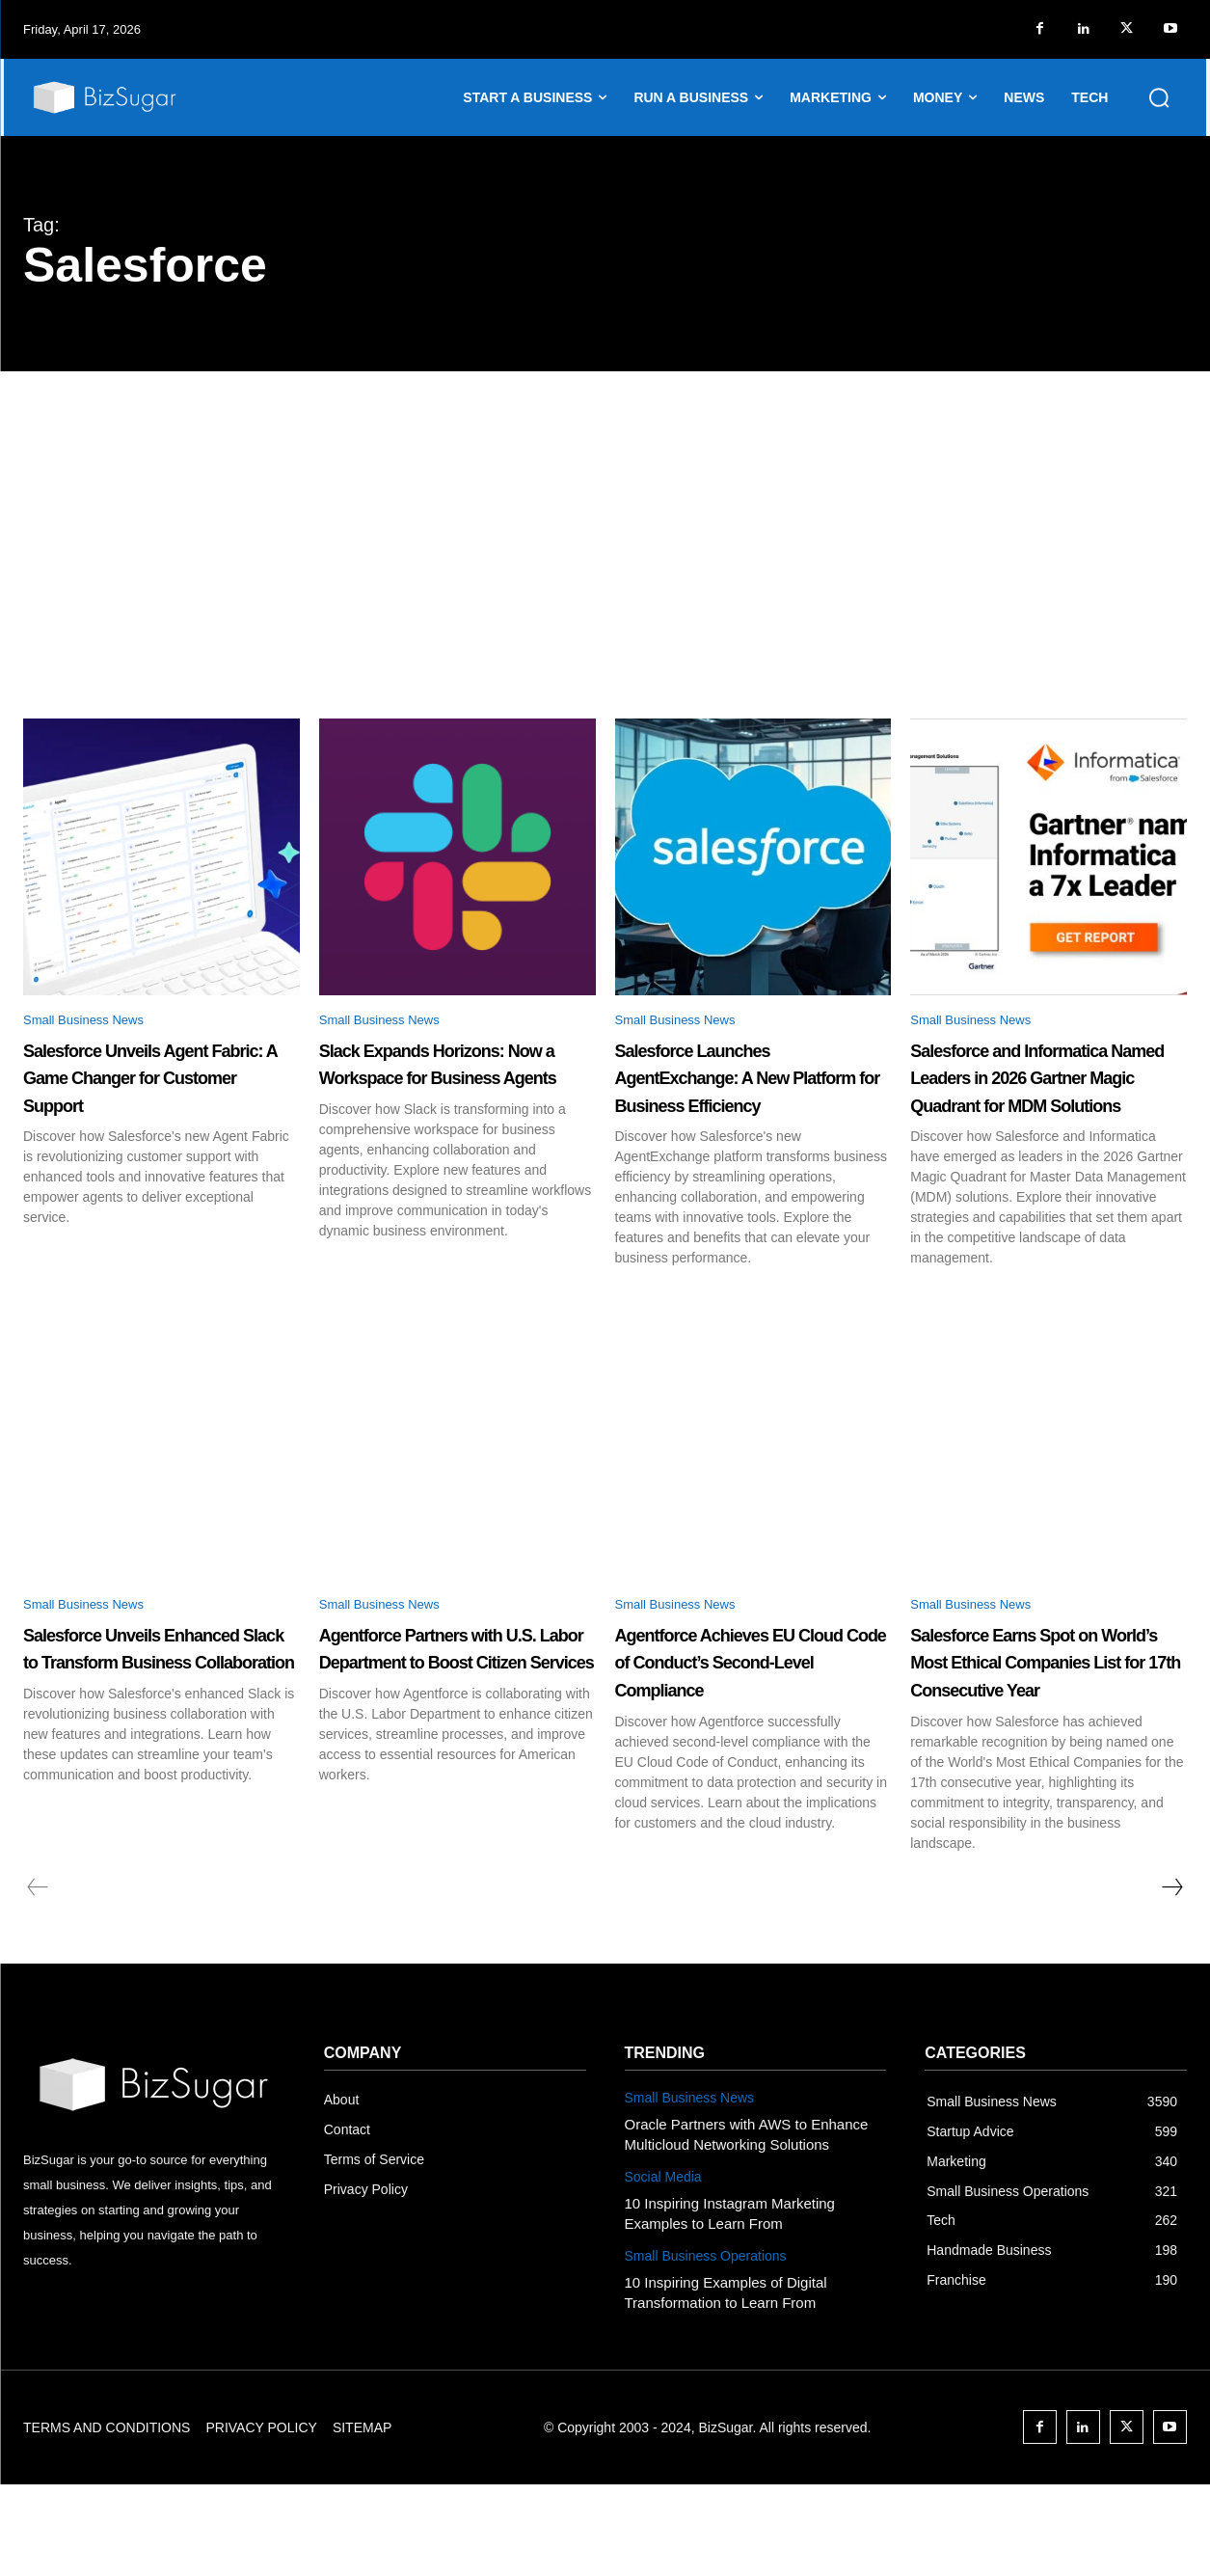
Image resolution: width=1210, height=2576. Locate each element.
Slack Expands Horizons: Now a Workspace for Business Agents (454, 1094)
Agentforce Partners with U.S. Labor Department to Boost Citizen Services (456, 1739)
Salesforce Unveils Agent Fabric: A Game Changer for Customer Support (146, 1094)
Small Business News (97, 1023)
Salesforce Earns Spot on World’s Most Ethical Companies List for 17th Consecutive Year (1041, 1739)
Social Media (663, 2268)
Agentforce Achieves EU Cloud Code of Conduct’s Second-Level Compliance (750, 1739)
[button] (1159, 97)
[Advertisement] (605, 516)
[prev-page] (38, 1979)
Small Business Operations (706, 2347)
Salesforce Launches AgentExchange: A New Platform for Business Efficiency (745, 1094)
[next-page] (1171, 1979)
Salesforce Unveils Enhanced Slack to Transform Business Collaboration (135, 1739)
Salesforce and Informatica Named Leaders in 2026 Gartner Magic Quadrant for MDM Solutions (1048, 1107)
